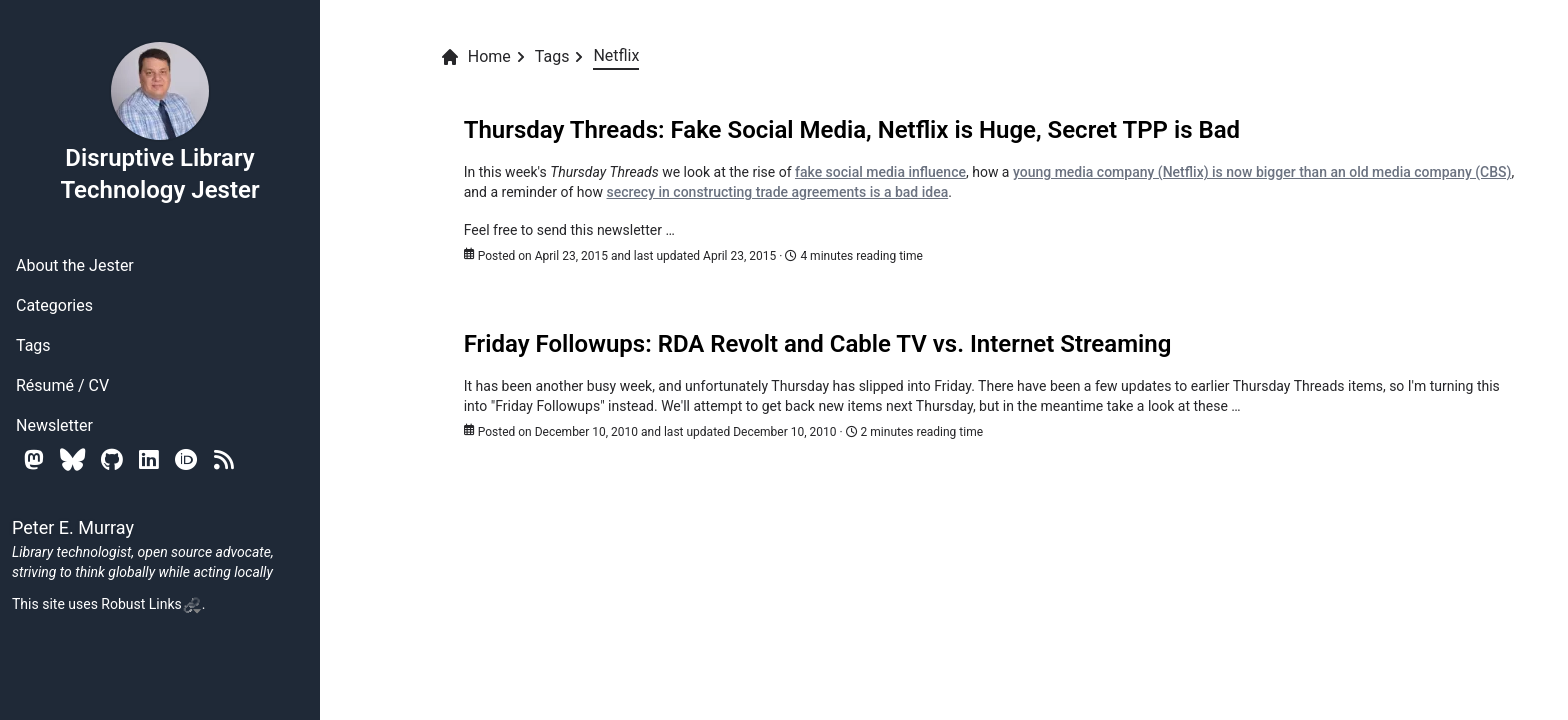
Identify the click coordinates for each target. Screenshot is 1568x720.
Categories (54, 305)
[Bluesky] (72, 459)
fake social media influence (880, 172)
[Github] (112, 459)
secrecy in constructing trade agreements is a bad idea (778, 192)
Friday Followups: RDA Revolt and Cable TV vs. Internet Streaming (818, 344)
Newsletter (54, 425)
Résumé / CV (62, 385)
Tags (33, 345)
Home (475, 57)
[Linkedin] (149, 459)
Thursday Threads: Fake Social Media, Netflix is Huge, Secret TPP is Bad (852, 130)
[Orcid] (186, 459)
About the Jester (75, 265)
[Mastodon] (34, 459)
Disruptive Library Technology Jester (159, 122)
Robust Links (151, 604)
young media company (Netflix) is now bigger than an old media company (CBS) (1262, 172)
